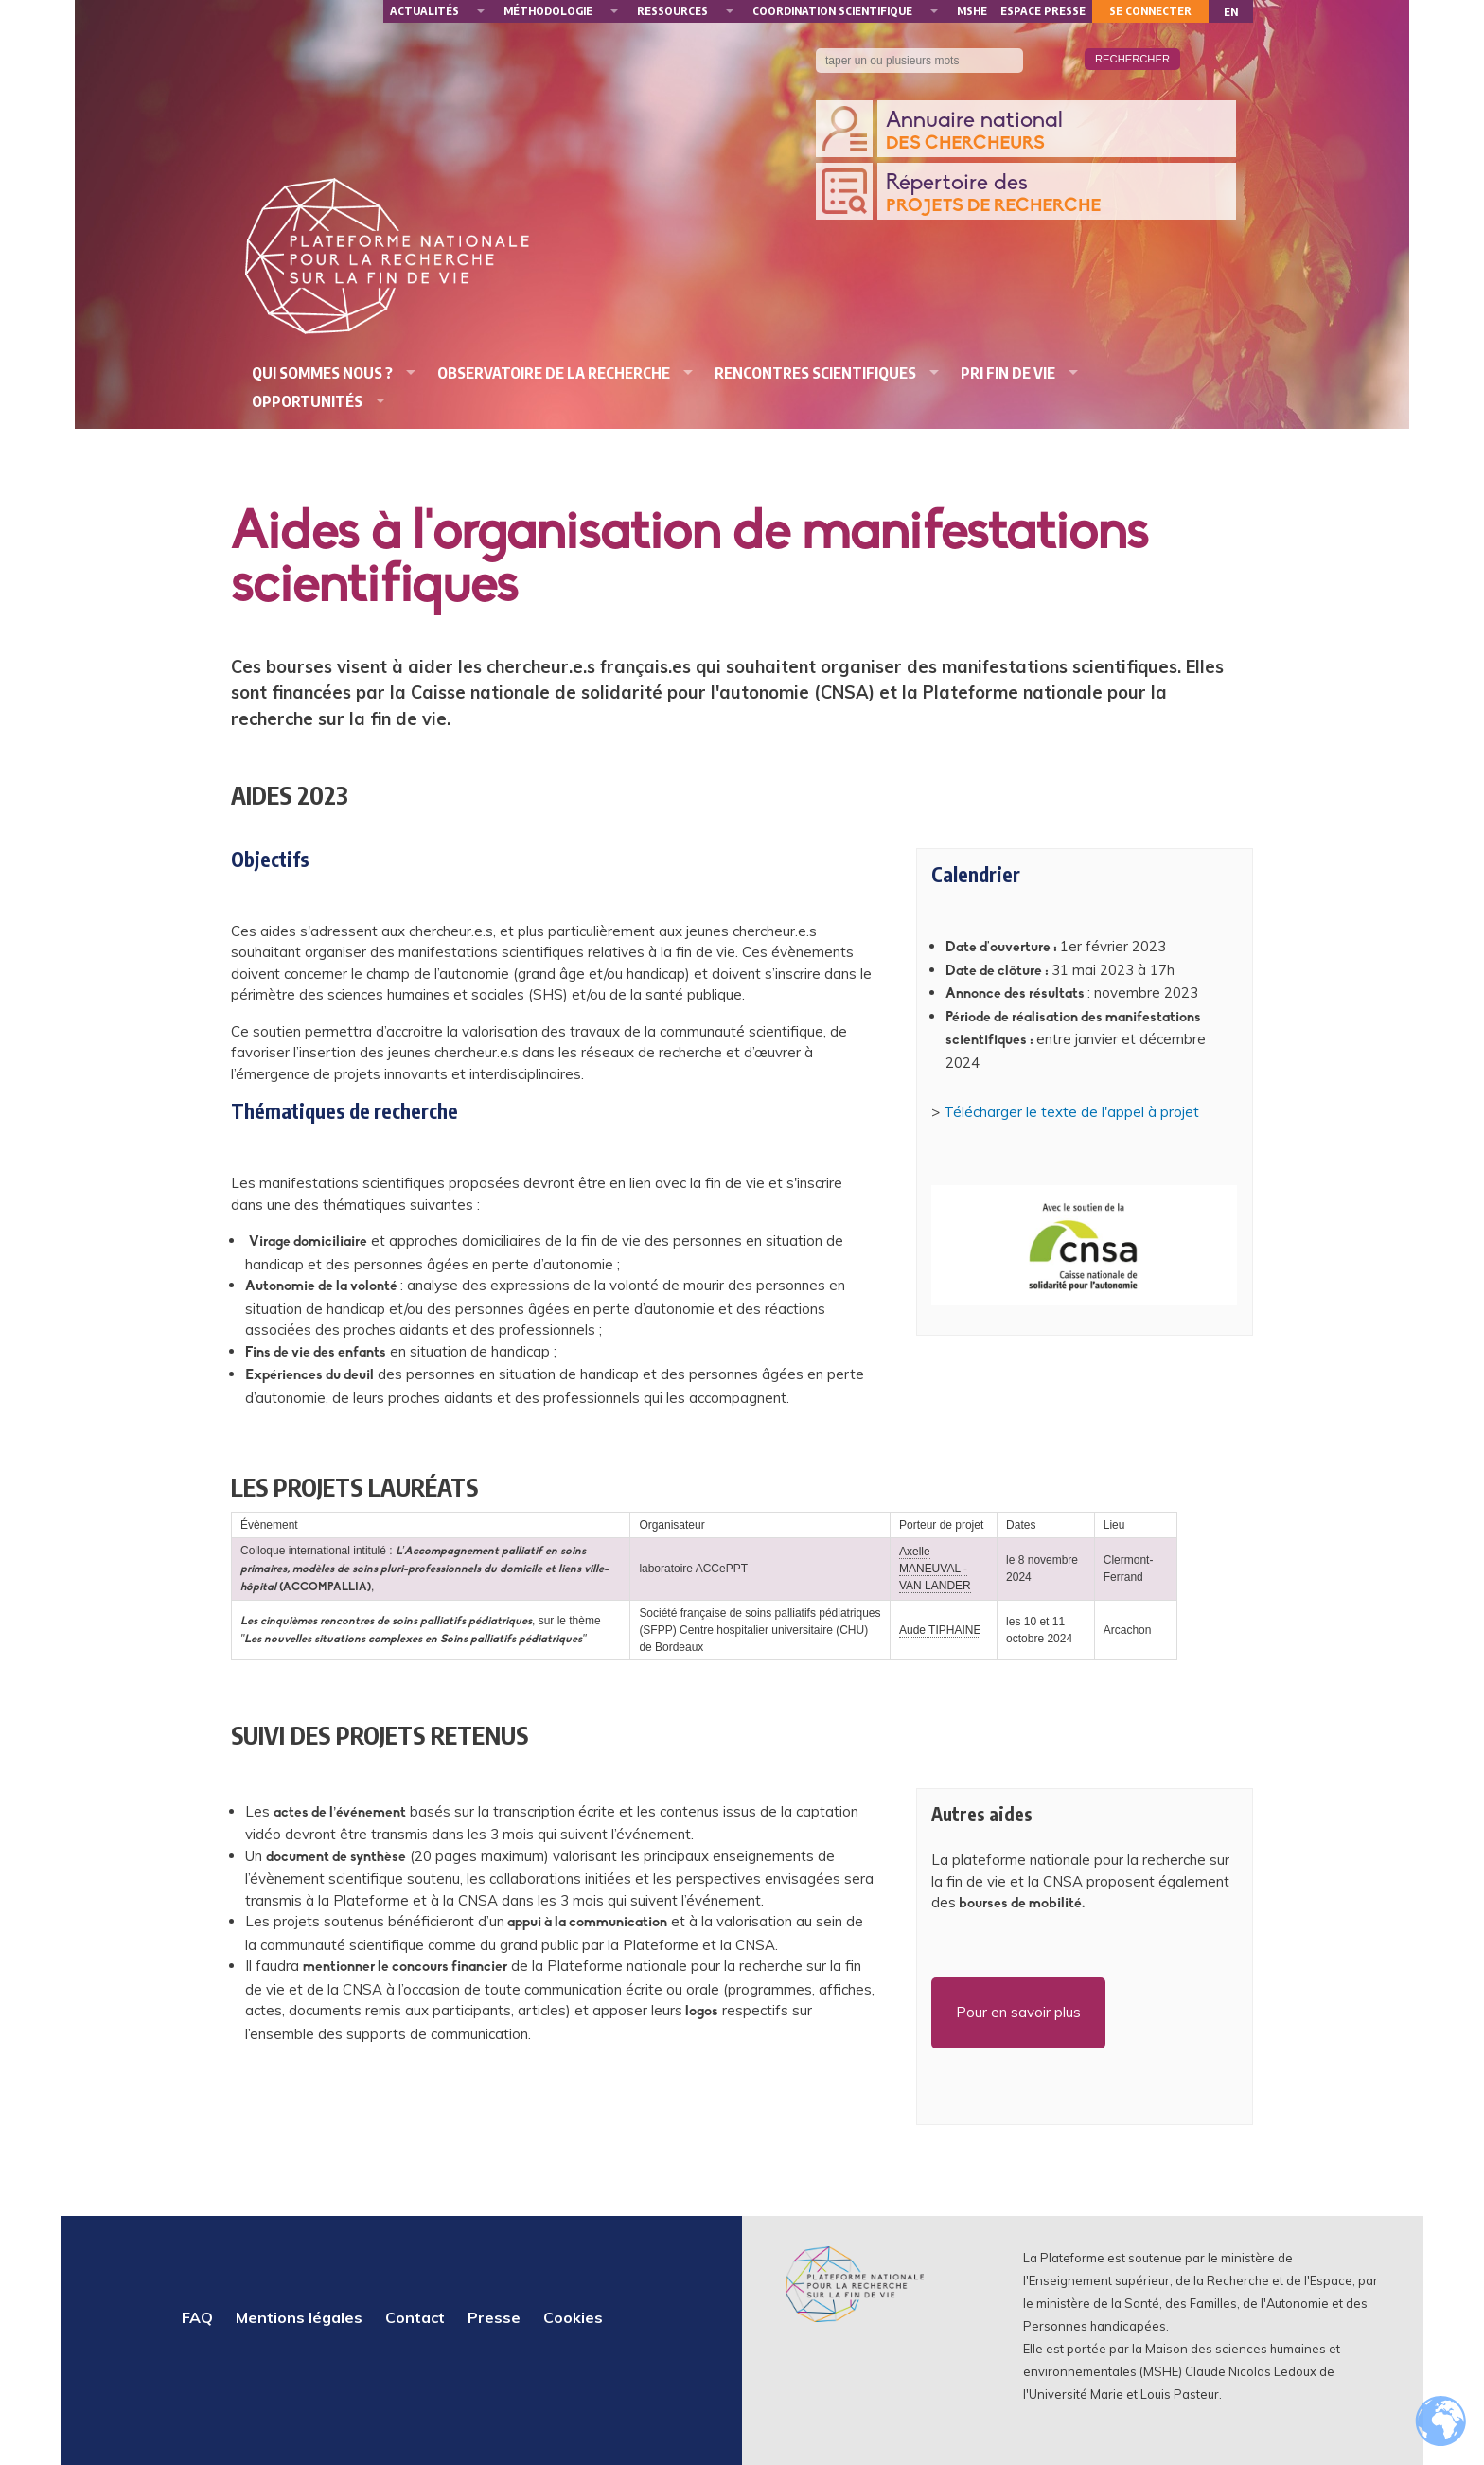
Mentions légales (299, 2317)
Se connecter (1150, 11)
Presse (494, 2317)
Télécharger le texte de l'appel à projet (1071, 1112)
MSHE (972, 11)
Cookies (573, 2317)
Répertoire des (1056, 194)
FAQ (197, 2317)
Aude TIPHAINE (939, 1630)
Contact (415, 2317)
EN (1231, 12)
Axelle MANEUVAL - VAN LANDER (935, 1568)
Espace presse (1043, 11)
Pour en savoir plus (1018, 2012)
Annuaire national (1056, 132)
